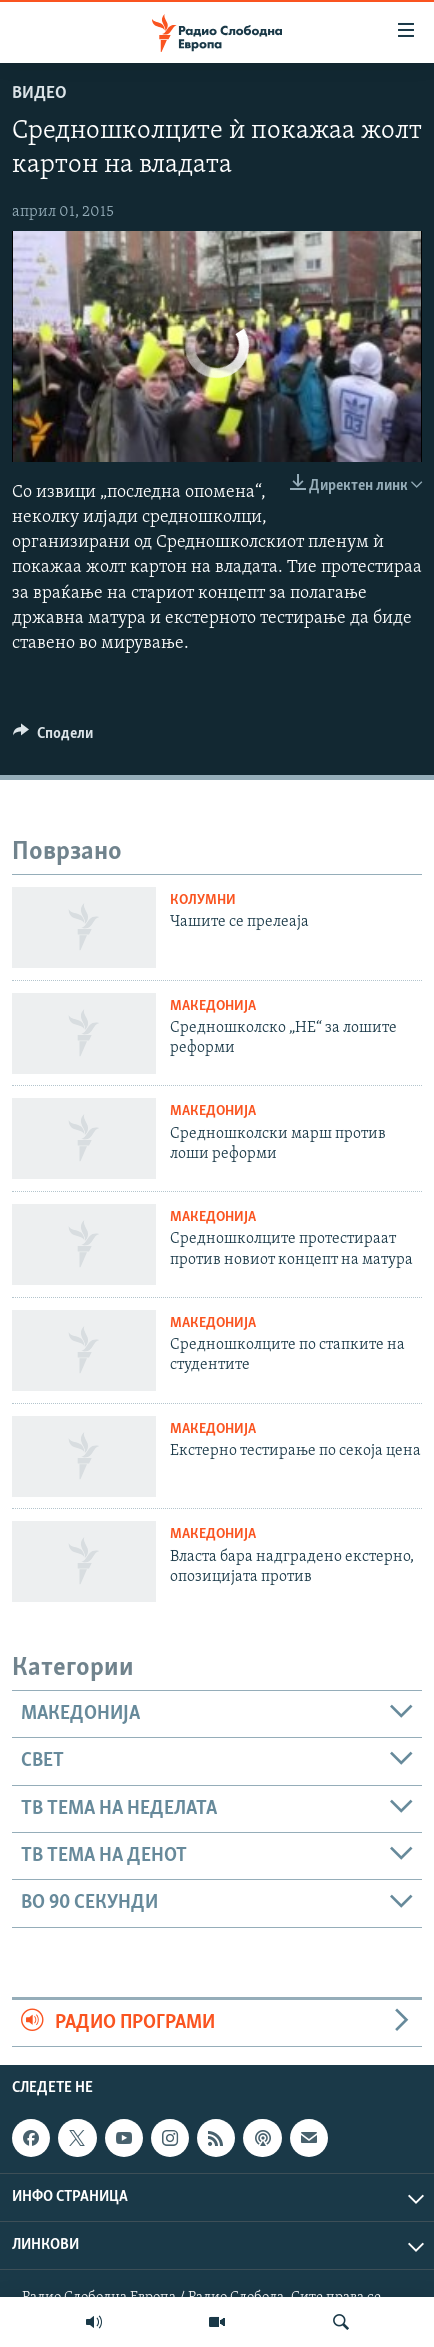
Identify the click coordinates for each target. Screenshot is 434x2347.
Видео (39, 93)
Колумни (203, 900)
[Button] (53, 738)
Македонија (213, 1006)
